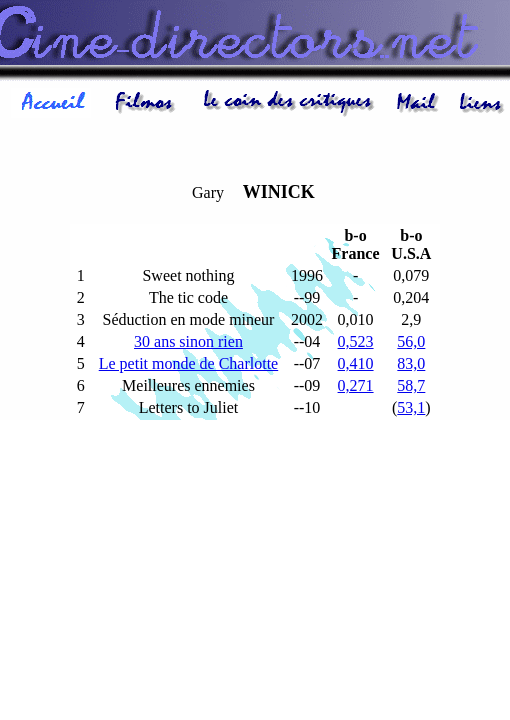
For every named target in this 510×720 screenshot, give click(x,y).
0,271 (356, 385)
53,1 (411, 407)
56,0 (411, 341)
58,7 (411, 385)
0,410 (356, 363)
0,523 (356, 341)
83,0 (411, 363)
